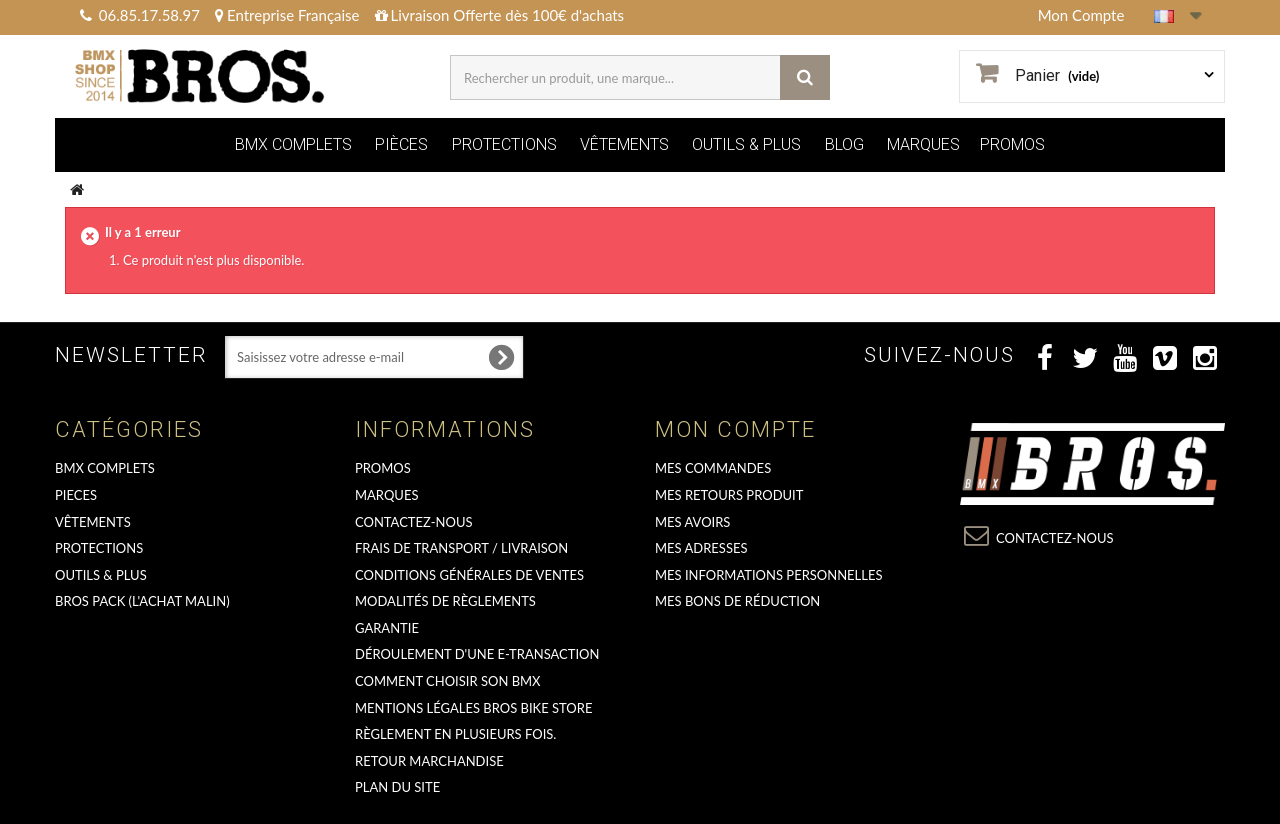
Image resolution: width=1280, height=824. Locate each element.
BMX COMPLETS (293, 144)
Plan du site (397, 787)
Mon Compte (1081, 15)
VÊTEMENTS (624, 144)
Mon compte (735, 429)
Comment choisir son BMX (448, 681)
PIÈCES (401, 144)
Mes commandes (713, 468)
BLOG (844, 144)
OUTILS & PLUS (746, 144)
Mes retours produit (729, 495)
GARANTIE (387, 628)
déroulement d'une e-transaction (477, 654)
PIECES (76, 495)
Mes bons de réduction (737, 601)
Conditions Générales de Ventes (469, 575)
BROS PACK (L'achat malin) (142, 601)
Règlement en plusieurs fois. (455, 734)
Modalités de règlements (445, 601)
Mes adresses (701, 548)
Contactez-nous (414, 522)
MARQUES (923, 144)
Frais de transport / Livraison (461, 548)
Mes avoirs (692, 522)
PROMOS (1012, 144)
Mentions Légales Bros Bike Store (473, 708)
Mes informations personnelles (769, 575)
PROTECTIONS (504, 144)
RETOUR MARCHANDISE (429, 761)
